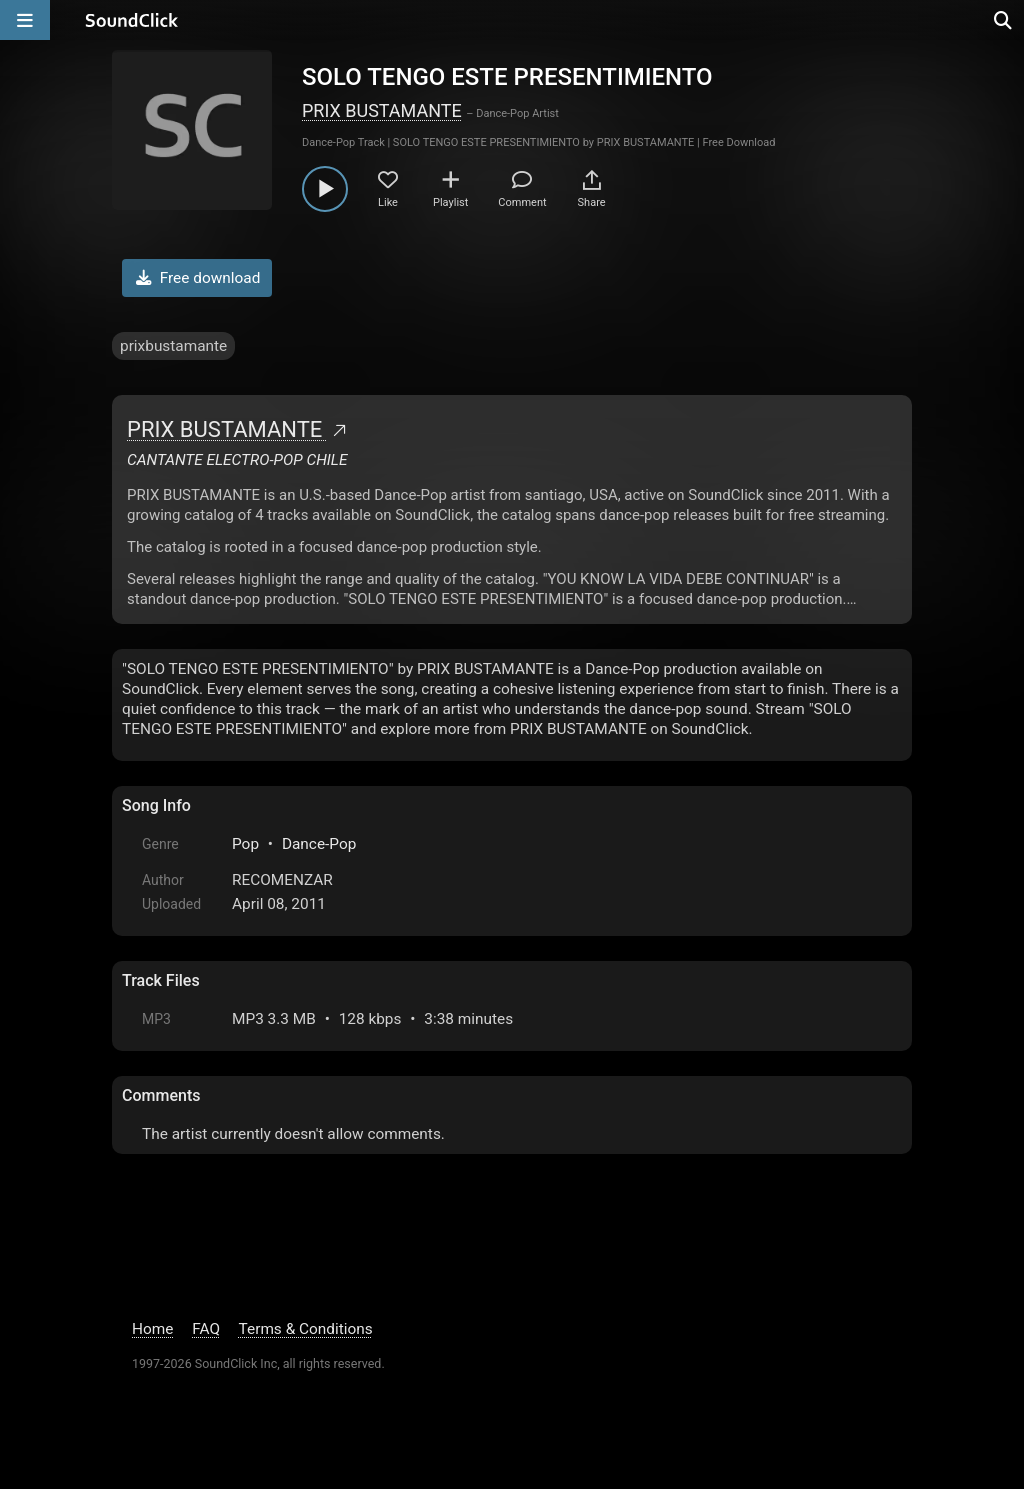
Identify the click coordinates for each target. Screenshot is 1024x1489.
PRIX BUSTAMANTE (382, 110)
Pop (245, 844)
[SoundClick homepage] (132, 20)
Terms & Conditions (306, 1329)
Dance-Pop (319, 844)
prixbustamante (173, 346)
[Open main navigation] (25, 20)
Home (152, 1329)
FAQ (206, 1329)
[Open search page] (1004, 20)
